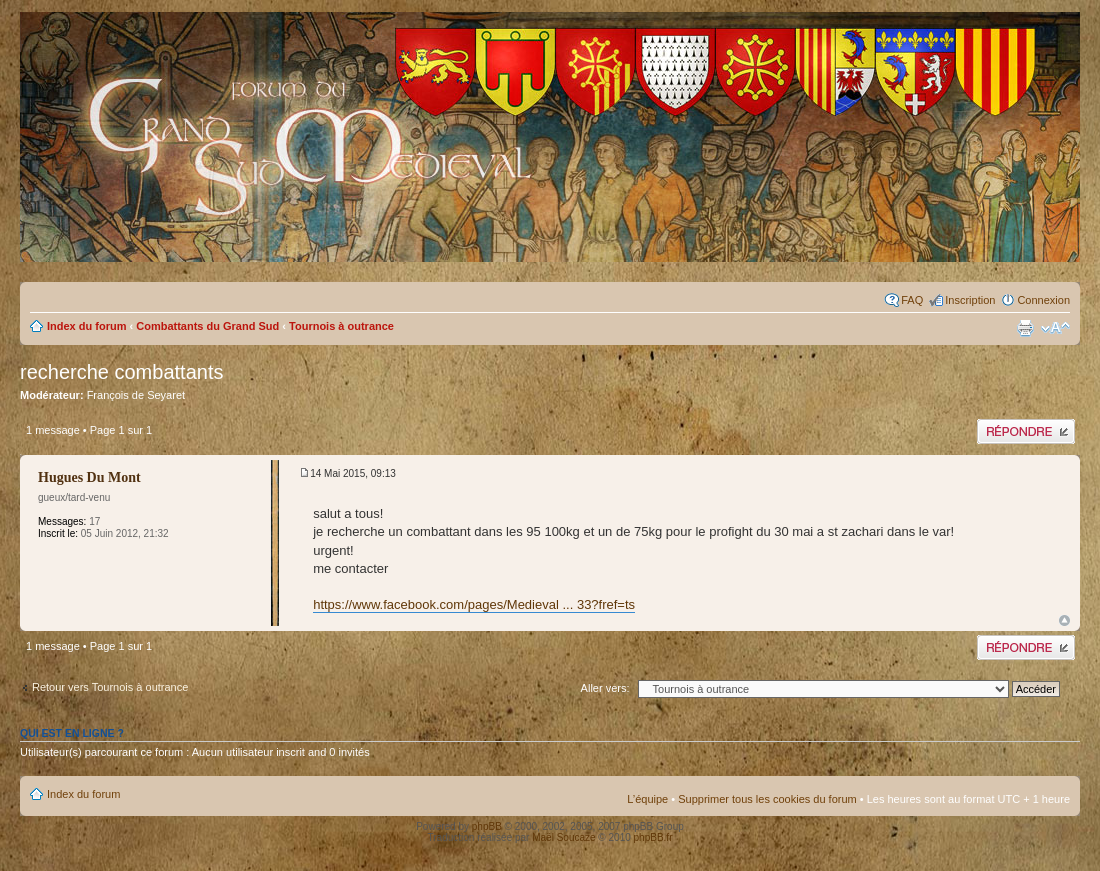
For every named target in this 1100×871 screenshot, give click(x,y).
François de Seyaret (136, 395)
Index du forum (86, 326)
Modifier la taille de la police (1055, 328)
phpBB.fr (653, 837)
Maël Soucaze (563, 837)
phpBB (487, 826)
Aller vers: (605, 688)
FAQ (912, 300)
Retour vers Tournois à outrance (110, 687)
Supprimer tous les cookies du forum (767, 799)
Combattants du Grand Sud (207, 326)
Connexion (1043, 300)
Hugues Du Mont (89, 477)
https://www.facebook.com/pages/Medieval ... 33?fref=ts (474, 604)
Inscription (970, 300)
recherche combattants (121, 372)
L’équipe (647, 799)
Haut (1064, 620)
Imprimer (1025, 328)
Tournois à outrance (341, 326)
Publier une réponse (1026, 431)
